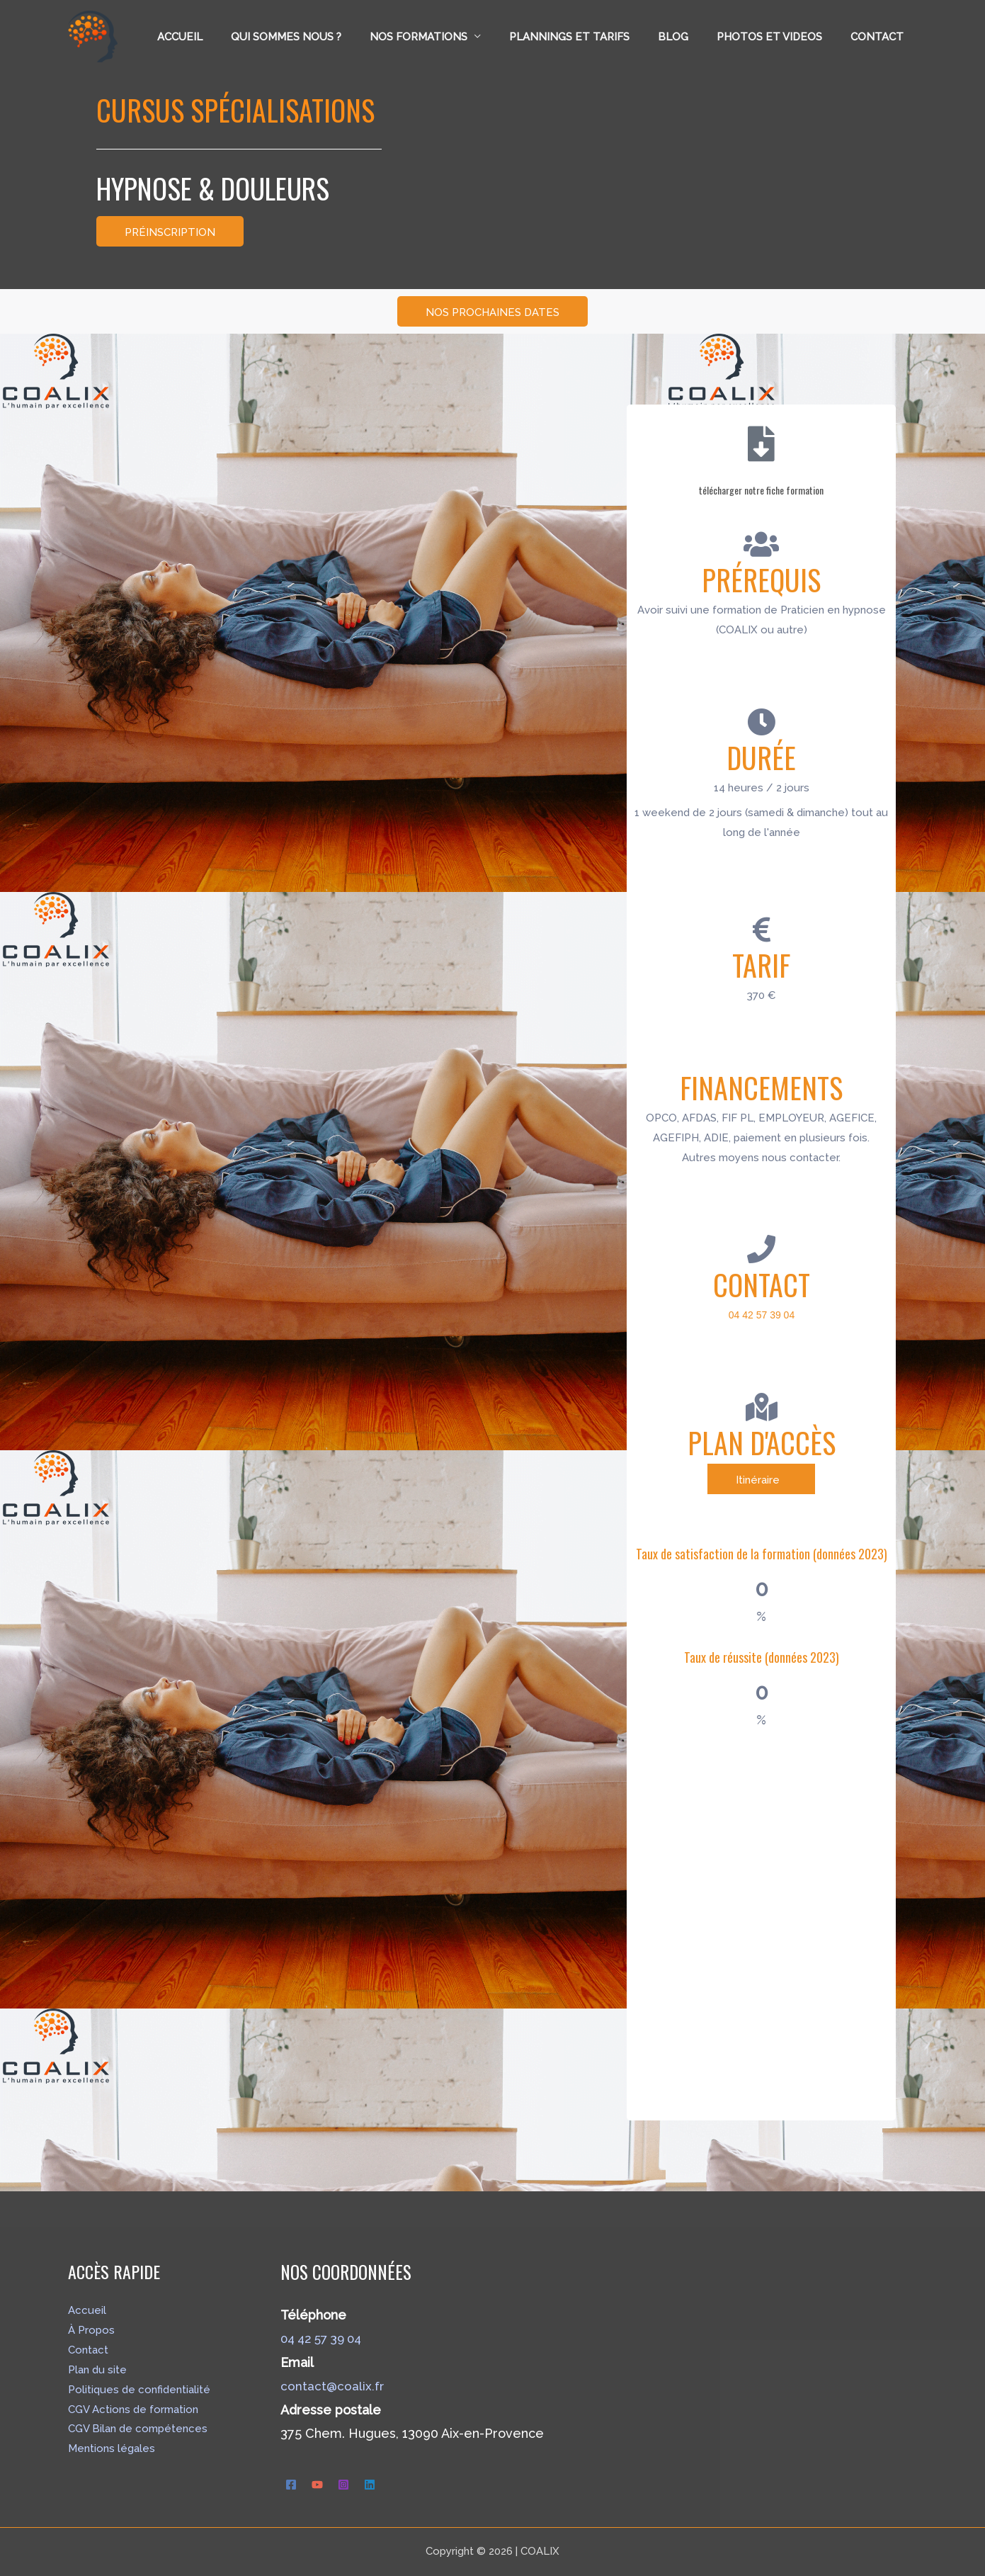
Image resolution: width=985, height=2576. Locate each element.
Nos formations (450, 36)
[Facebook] (291, 2484)
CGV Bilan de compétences (137, 2428)
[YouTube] (317, 2484)
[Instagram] (343, 2484)
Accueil (226, 36)
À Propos (91, 2330)
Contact (880, 36)
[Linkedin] (369, 2484)
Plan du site (97, 2369)
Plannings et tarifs (594, 36)
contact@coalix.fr (332, 2385)
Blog (691, 36)
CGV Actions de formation (133, 2409)
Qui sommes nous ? (325, 36)
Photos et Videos (780, 36)
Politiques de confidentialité (139, 2389)
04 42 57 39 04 (325, 2338)
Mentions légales (111, 2448)
